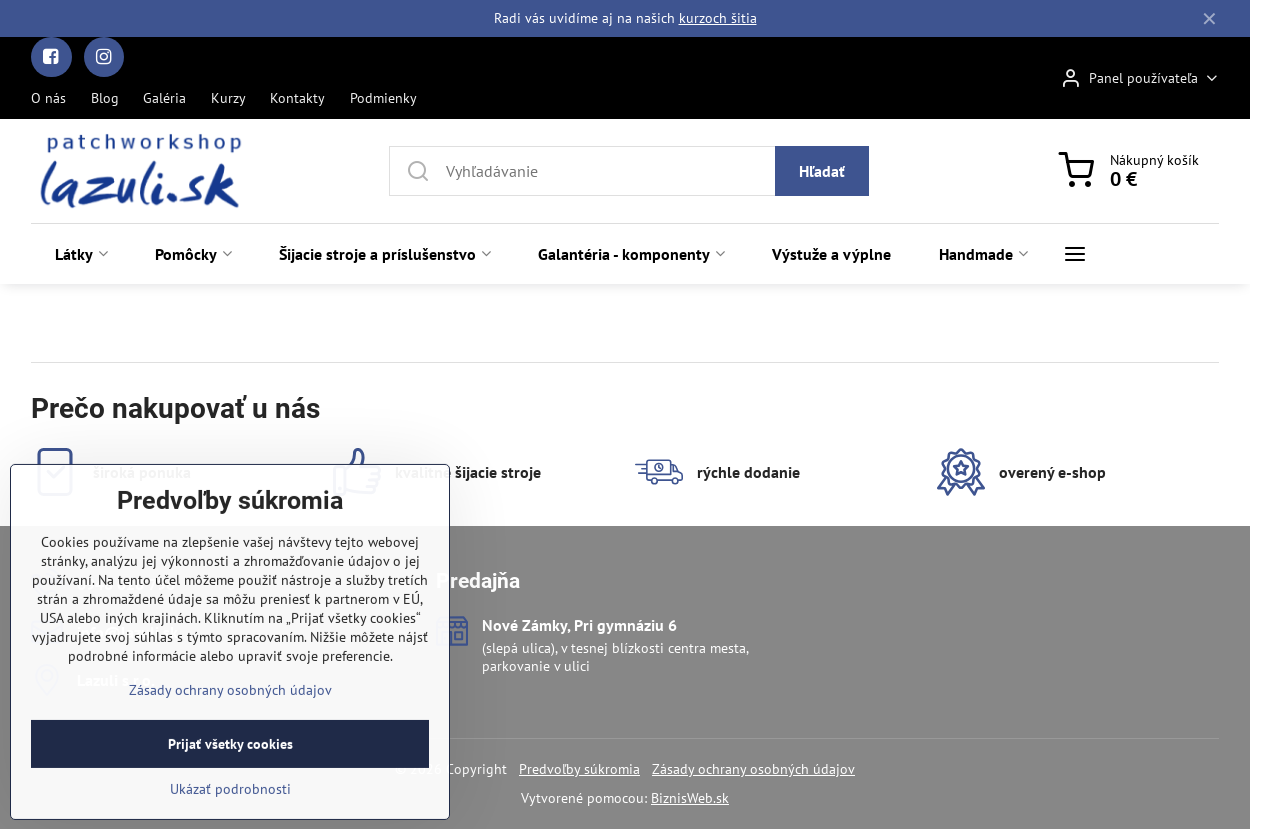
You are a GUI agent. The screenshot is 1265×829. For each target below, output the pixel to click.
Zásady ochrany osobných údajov (753, 769)
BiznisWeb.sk (690, 798)
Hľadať (822, 171)
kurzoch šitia (718, 18)
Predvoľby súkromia (579, 769)
